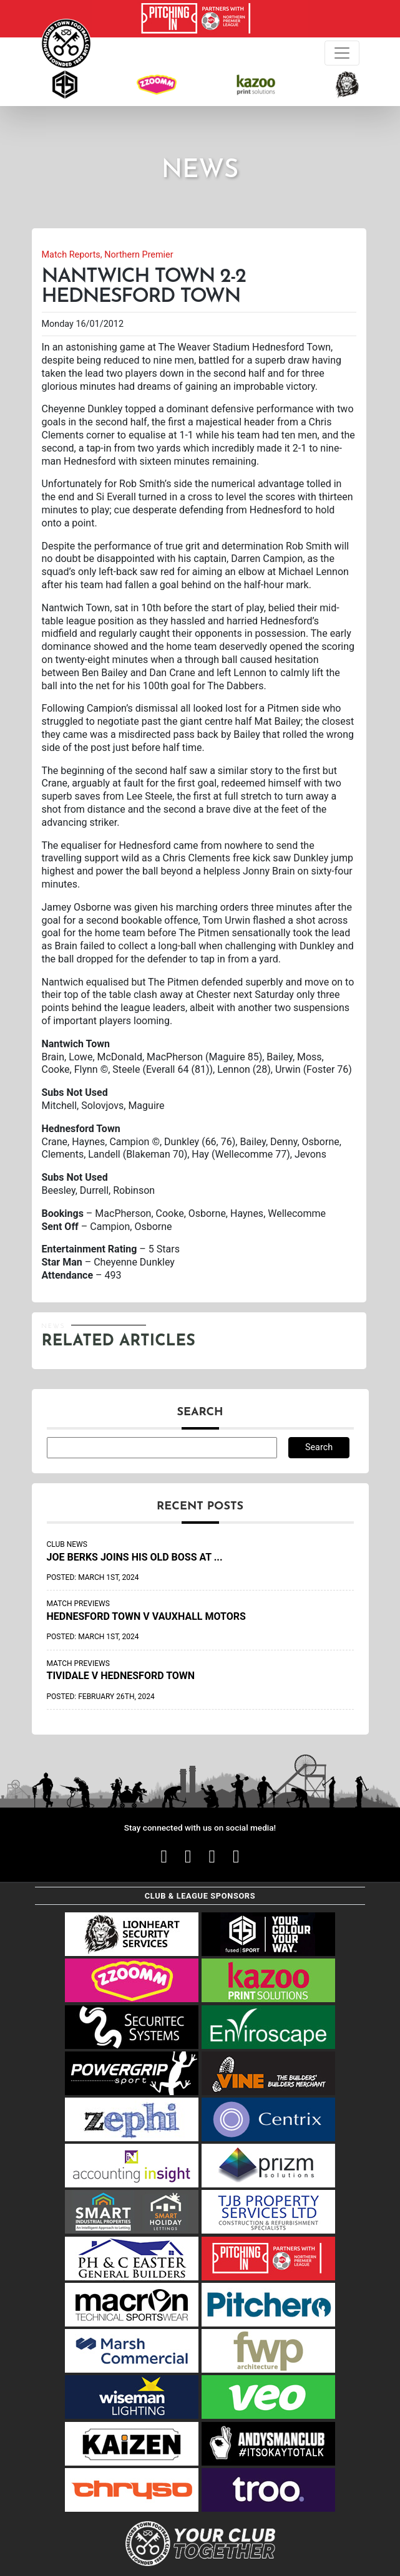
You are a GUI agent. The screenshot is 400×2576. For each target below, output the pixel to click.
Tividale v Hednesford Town (121, 1676)
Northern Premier (138, 254)
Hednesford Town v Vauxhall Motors (146, 1616)
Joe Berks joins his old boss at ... (135, 1557)
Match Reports (71, 254)
